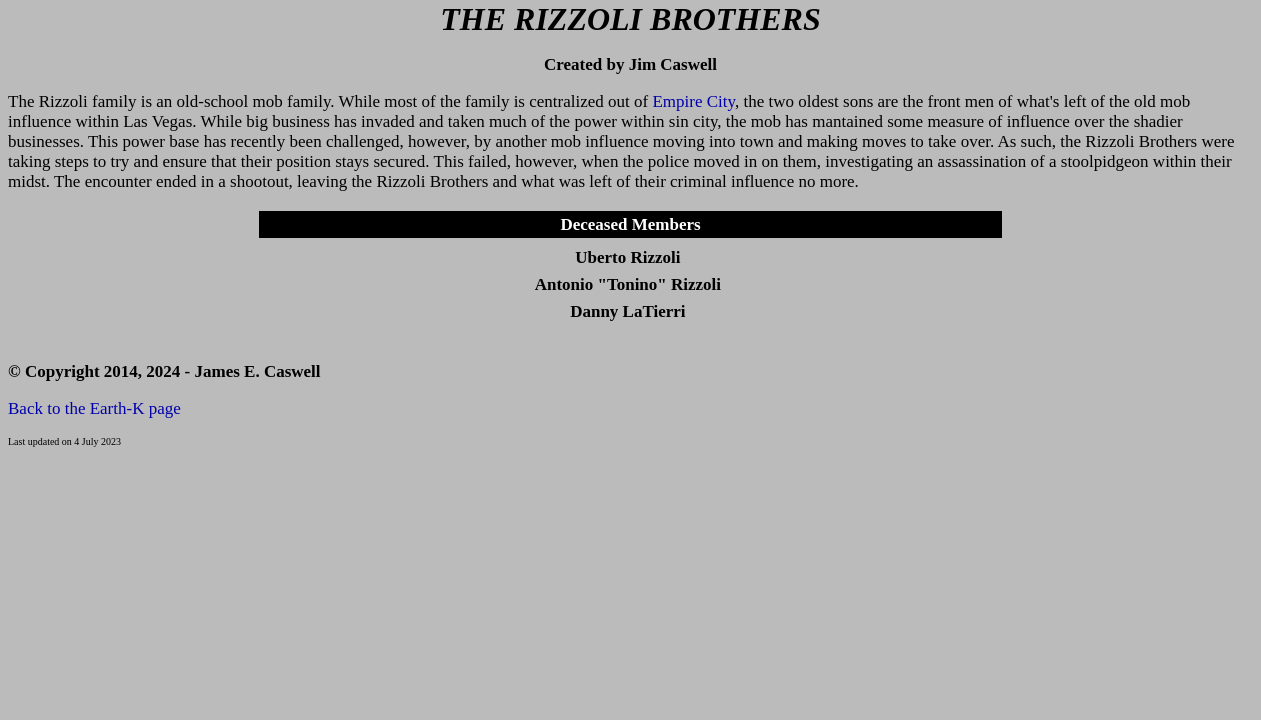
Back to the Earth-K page (94, 408)
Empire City (693, 101)
